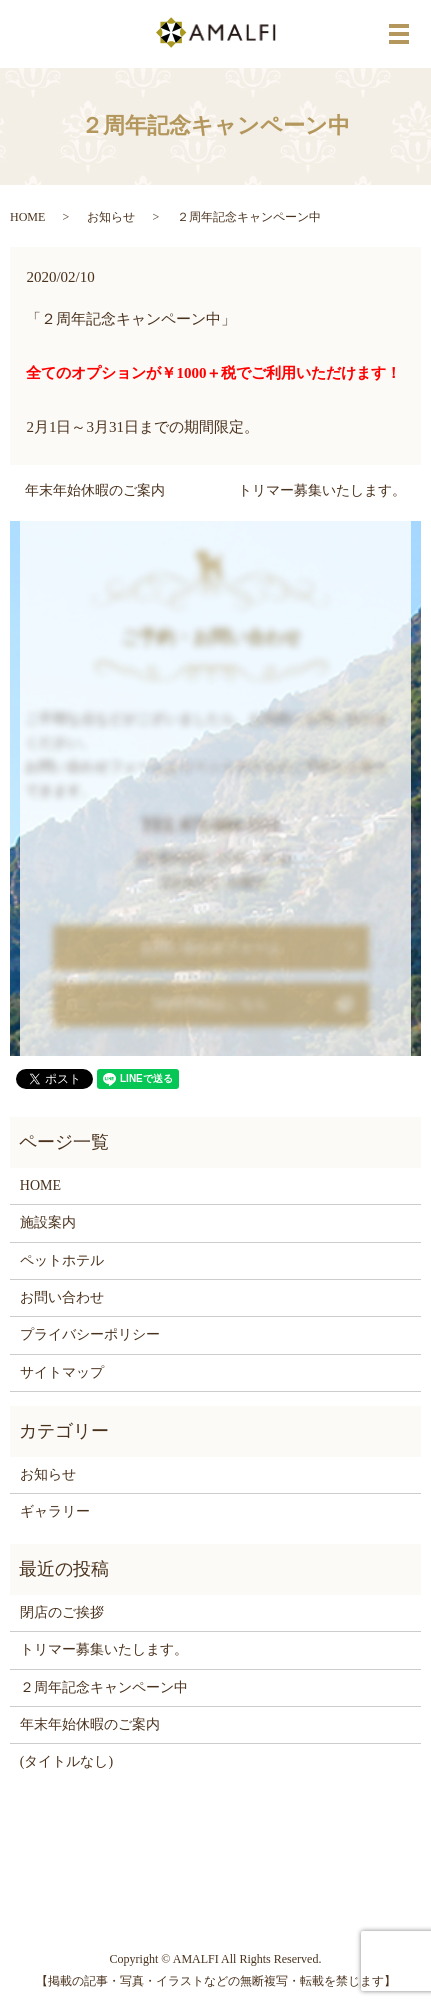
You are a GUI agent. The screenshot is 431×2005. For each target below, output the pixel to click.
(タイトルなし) (66, 1761)
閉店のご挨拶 (62, 1612)
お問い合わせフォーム (206, 947)
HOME (27, 217)
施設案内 (48, 1222)
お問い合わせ (62, 1297)
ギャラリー (55, 1511)
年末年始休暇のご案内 (95, 490)
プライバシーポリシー (90, 1334)
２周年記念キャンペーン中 (104, 1687)
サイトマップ (62, 1372)
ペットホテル (62, 1260)
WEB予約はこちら (206, 1004)
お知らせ (111, 217)
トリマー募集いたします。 (322, 490)
